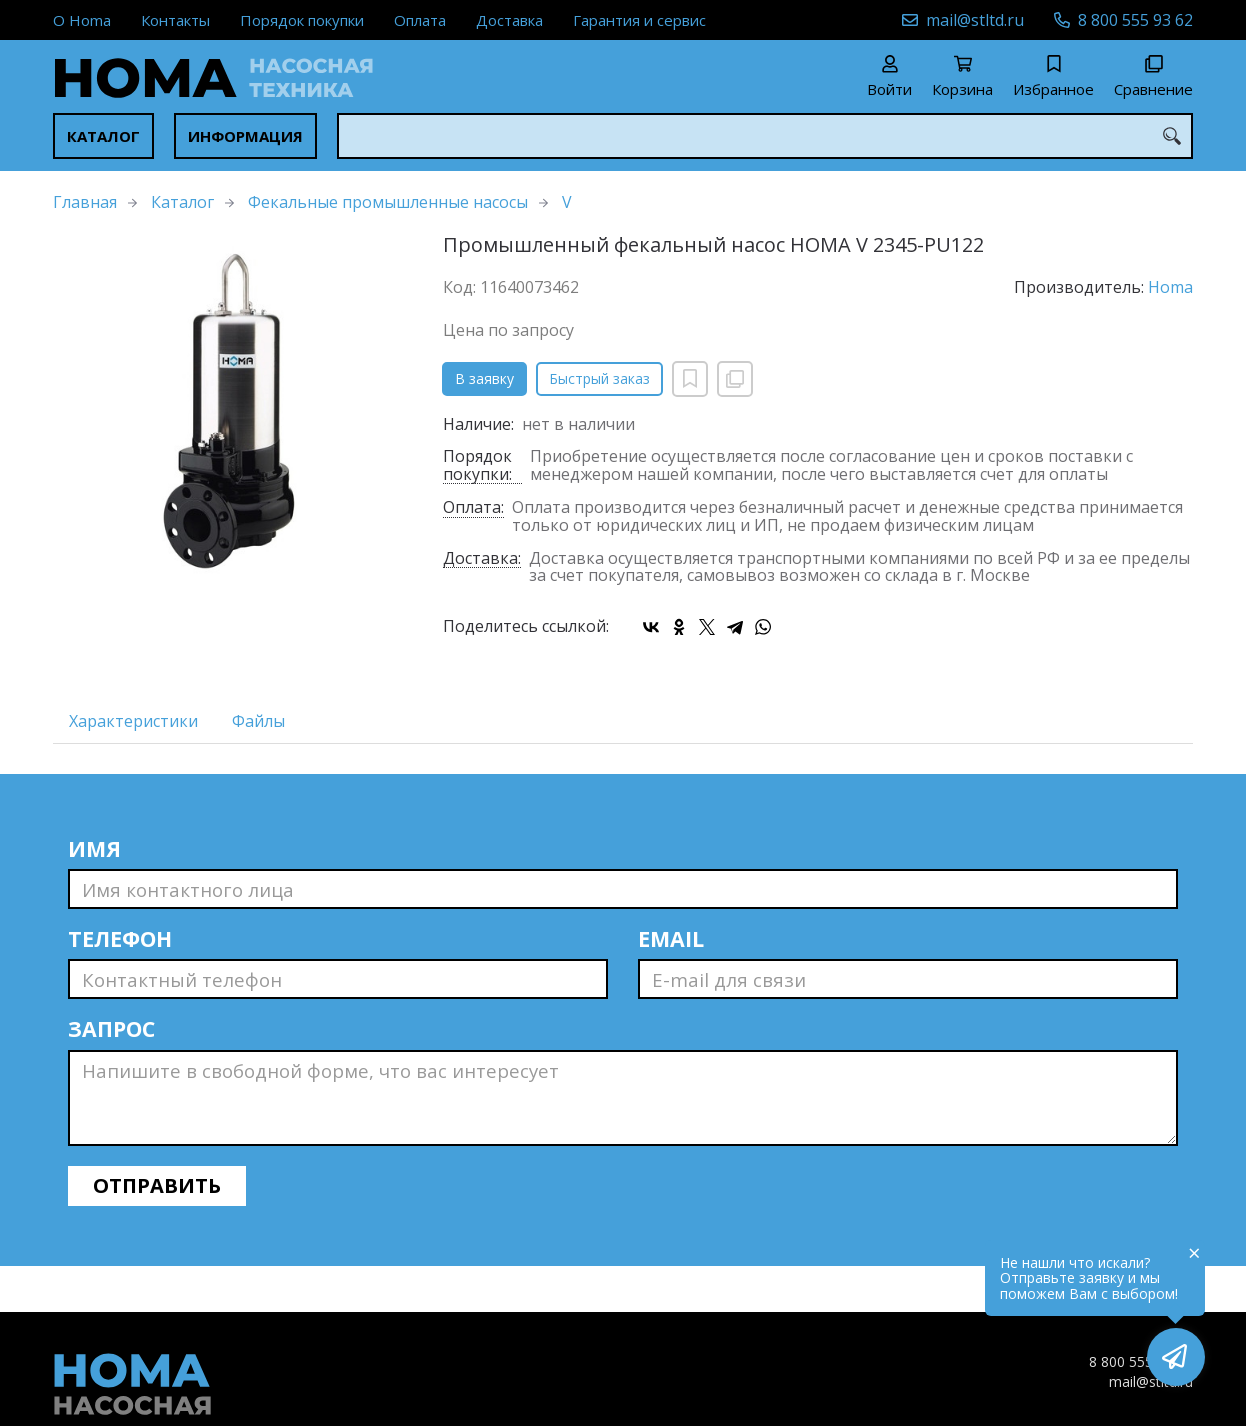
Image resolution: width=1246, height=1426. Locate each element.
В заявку (484, 378)
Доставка (509, 20)
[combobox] (765, 136)
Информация (245, 136)
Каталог (103, 136)
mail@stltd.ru (975, 20)
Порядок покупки (302, 20)
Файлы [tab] (258, 721)
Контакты (175, 20)
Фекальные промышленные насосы (388, 202)
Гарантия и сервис (639, 20)
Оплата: (473, 508)
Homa (1170, 287)
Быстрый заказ (599, 378)
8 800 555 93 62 (1135, 20)
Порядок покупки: (477, 466)
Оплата (420, 20)
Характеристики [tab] (133, 721)
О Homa (82, 20)
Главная (85, 202)
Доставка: (482, 559)
